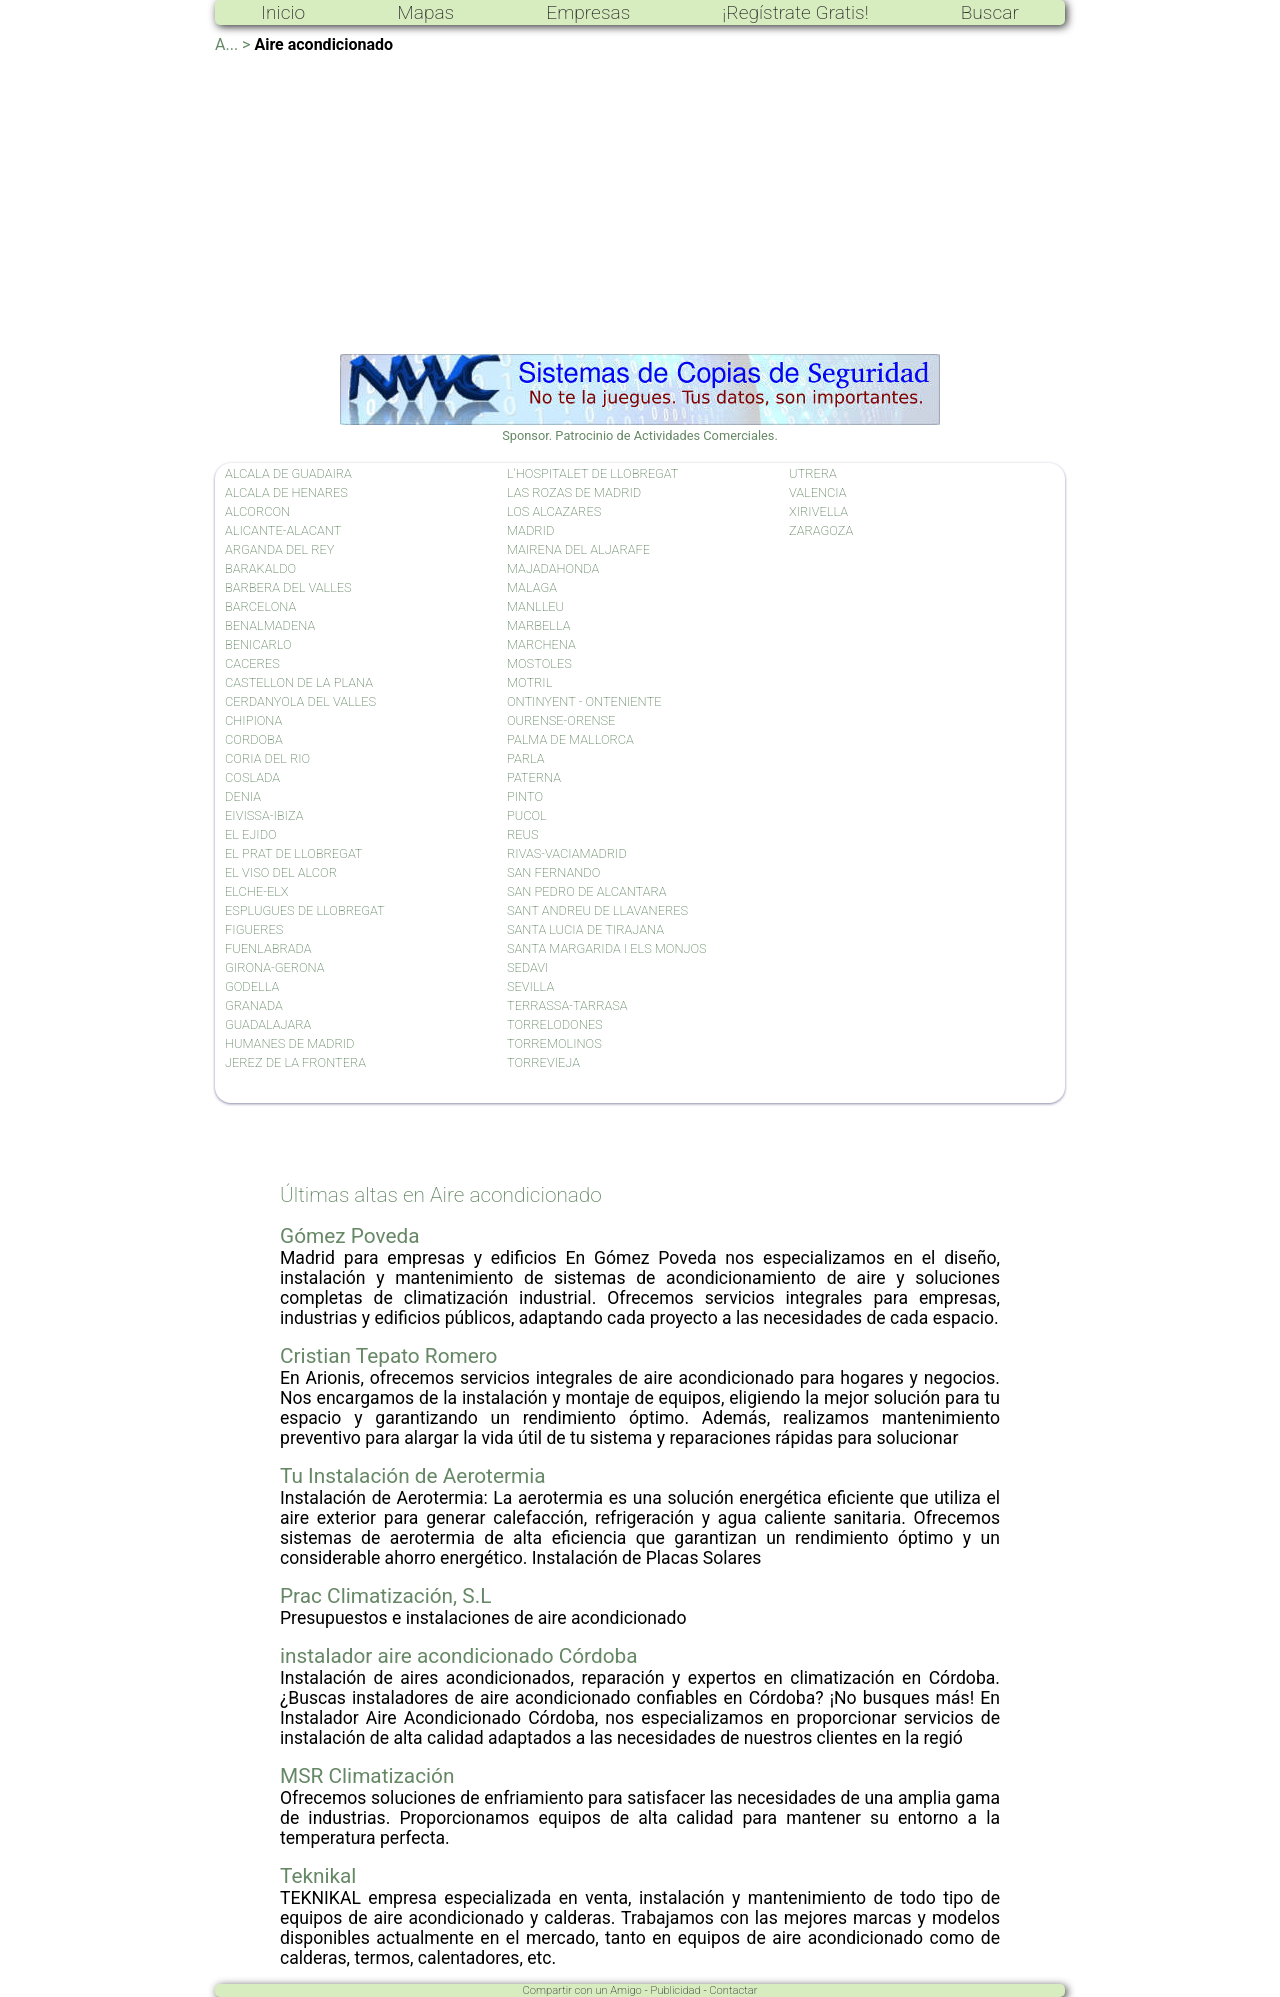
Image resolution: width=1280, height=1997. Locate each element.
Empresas (588, 12)
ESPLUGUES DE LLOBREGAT (305, 910)
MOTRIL (529, 682)
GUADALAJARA (268, 1024)
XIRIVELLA (818, 511)
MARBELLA (538, 625)
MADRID (530, 530)
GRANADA (254, 1005)
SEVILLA (530, 986)
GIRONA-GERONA (275, 967)
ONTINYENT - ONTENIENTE (584, 701)
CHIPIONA (253, 720)
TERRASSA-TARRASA (567, 1005)
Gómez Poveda (349, 1236)
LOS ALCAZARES (554, 511)
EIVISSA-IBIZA (264, 815)
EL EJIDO (251, 834)
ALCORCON (257, 511)
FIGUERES (254, 929)
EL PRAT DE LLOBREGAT (294, 853)
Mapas (425, 12)
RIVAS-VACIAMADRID (567, 853)
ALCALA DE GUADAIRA (288, 473)
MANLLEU (535, 606)
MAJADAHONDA (553, 568)
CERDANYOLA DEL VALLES (300, 701)
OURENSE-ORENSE (561, 720)
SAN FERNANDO (553, 872)
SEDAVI (527, 967)
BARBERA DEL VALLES (288, 587)
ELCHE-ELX (257, 891)
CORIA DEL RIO (267, 758)
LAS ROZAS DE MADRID (574, 492)
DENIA (243, 796)
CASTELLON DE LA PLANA (299, 682)
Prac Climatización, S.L (385, 1596)
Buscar (990, 12)
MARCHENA (541, 644)
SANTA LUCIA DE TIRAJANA (585, 929)
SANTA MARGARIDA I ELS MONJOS (607, 948)
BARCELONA (260, 606)
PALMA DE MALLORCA (570, 739)
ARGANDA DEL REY (279, 549)
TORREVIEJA (543, 1062)
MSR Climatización (367, 1776)
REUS (523, 834)
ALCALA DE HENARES (286, 492)
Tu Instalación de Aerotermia (413, 1476)
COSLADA (252, 777)
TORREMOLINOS (554, 1043)
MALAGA (532, 587)
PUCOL (527, 815)
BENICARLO (258, 644)
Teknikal (318, 1876)
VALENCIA (818, 492)
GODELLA (252, 986)
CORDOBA (254, 739)
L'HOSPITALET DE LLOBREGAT (592, 473)
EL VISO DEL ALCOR (281, 872)
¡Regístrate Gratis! (795, 12)
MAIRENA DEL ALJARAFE (578, 549)
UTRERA (813, 473)
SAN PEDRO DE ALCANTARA (587, 891)
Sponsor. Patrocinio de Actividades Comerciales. (640, 428)
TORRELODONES (555, 1024)
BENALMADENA (270, 625)
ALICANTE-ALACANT (283, 530)
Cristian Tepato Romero (388, 1356)
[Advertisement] (640, 204)
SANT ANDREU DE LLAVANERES (597, 910)
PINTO (525, 796)
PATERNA (534, 777)
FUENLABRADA (268, 948)
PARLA (526, 758)
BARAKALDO (260, 568)
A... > (232, 44)
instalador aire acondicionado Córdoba (458, 1656)
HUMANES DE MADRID (289, 1043)
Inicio (283, 12)
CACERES (252, 663)
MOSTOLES (539, 663)
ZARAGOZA (821, 530)
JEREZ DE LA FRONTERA (295, 1062)
